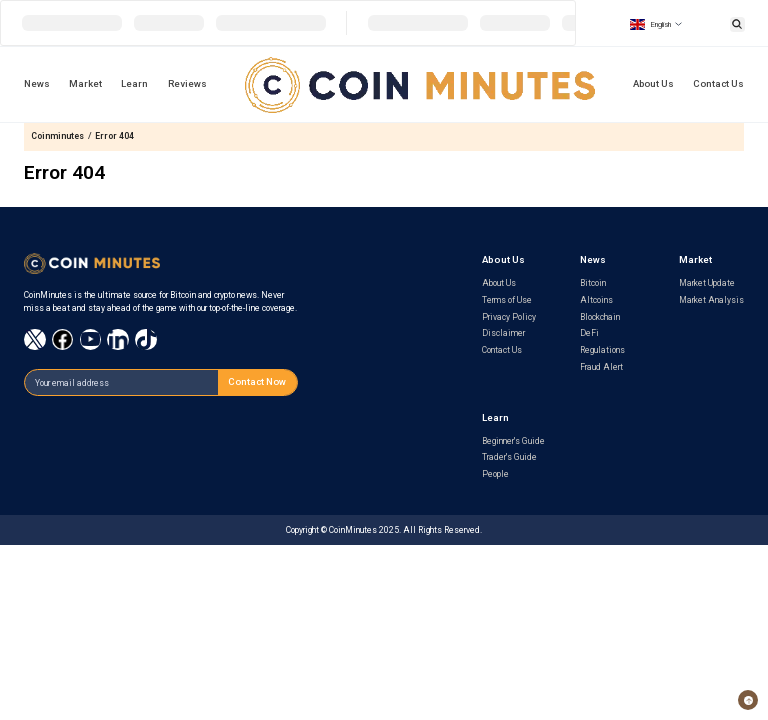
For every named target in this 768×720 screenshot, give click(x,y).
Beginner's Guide (513, 441)
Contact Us (718, 83)
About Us (653, 83)
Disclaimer (503, 333)
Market (85, 83)
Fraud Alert (601, 367)
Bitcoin (593, 283)
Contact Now (257, 381)
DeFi (589, 333)
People (495, 474)
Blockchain (600, 317)
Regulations (602, 350)
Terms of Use (507, 300)
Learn (134, 83)
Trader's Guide (509, 457)
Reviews (187, 83)
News (37, 83)
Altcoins (596, 300)
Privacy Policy (509, 317)
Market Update (707, 283)
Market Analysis (711, 300)
